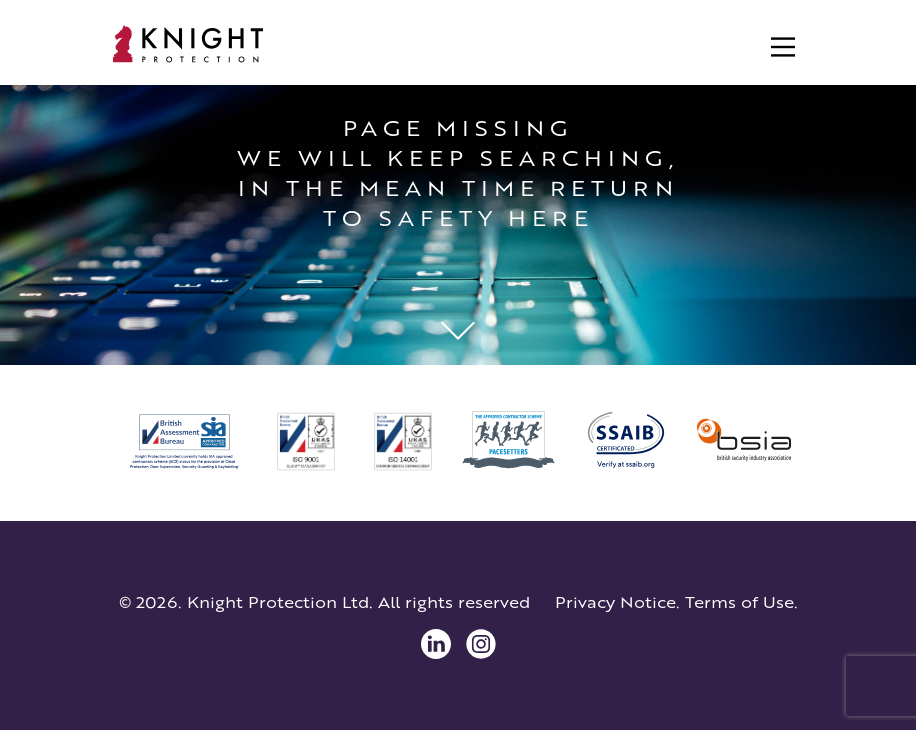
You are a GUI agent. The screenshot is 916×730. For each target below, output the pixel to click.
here (550, 218)
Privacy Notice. (617, 602)
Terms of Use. (741, 602)
